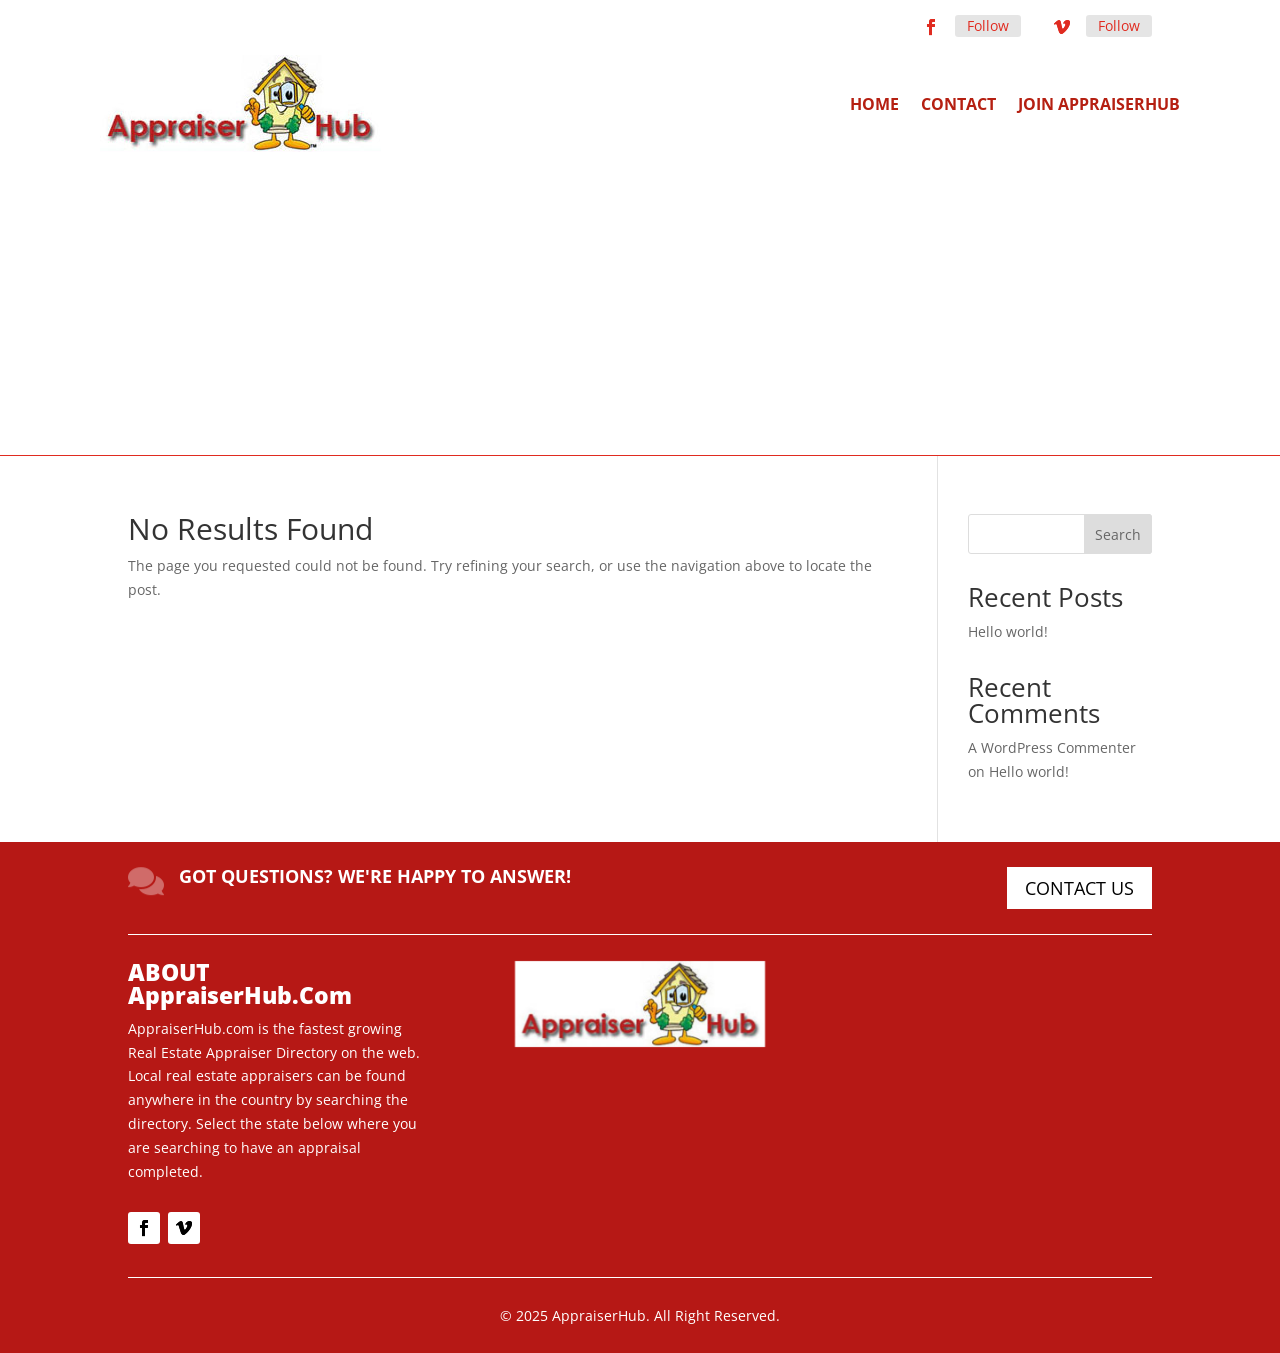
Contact (958, 104)
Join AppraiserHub (1099, 104)
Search (1118, 534)
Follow (988, 25)
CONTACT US (1079, 888)
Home (874, 104)
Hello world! (1008, 631)
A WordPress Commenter (1052, 747)
